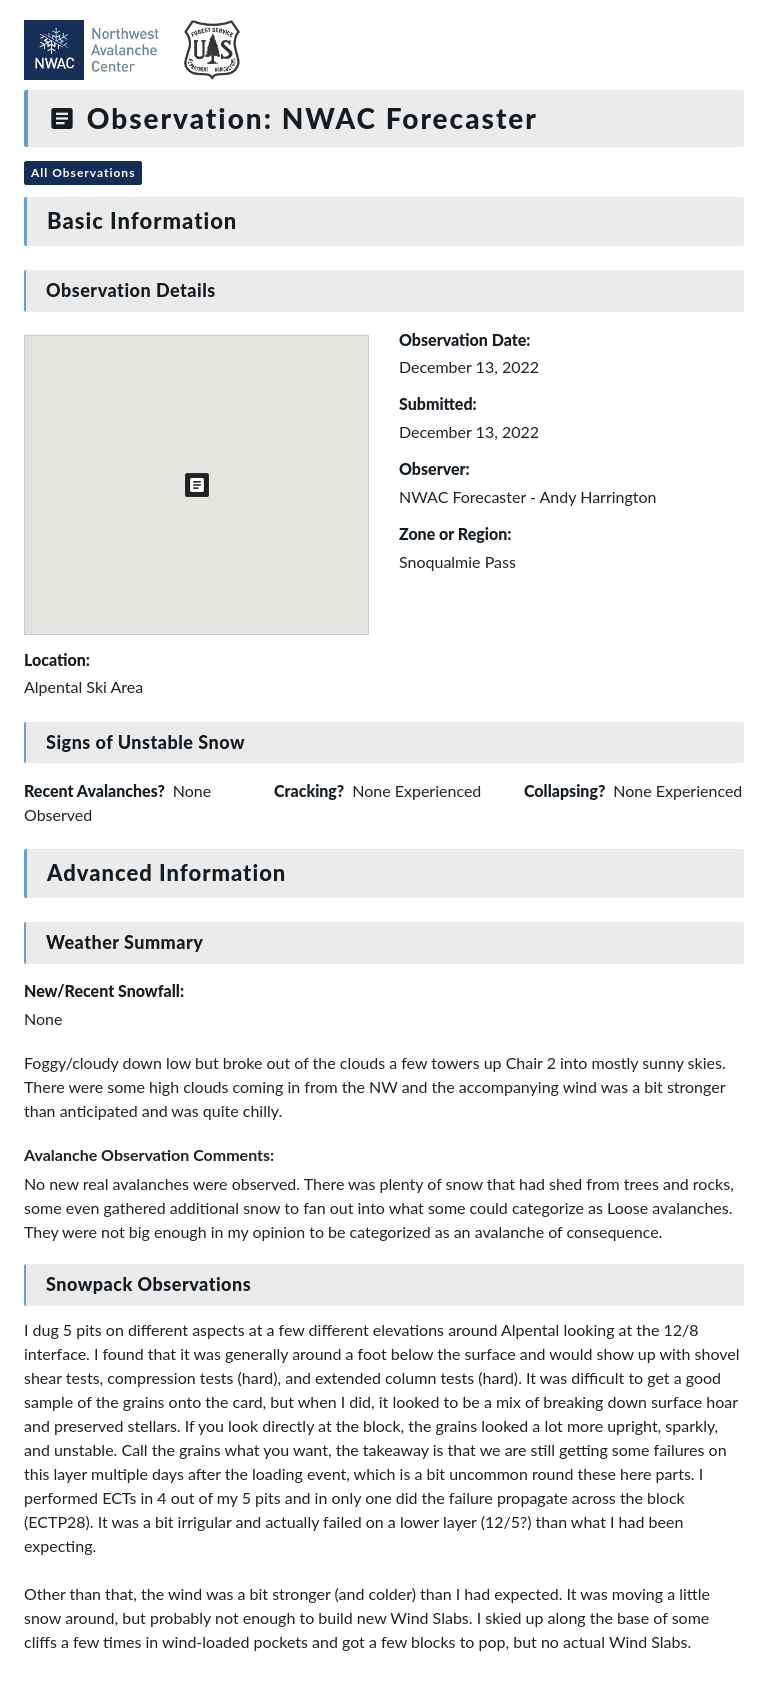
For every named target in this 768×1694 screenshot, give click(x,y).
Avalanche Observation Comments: (149, 1154)
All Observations (83, 172)
